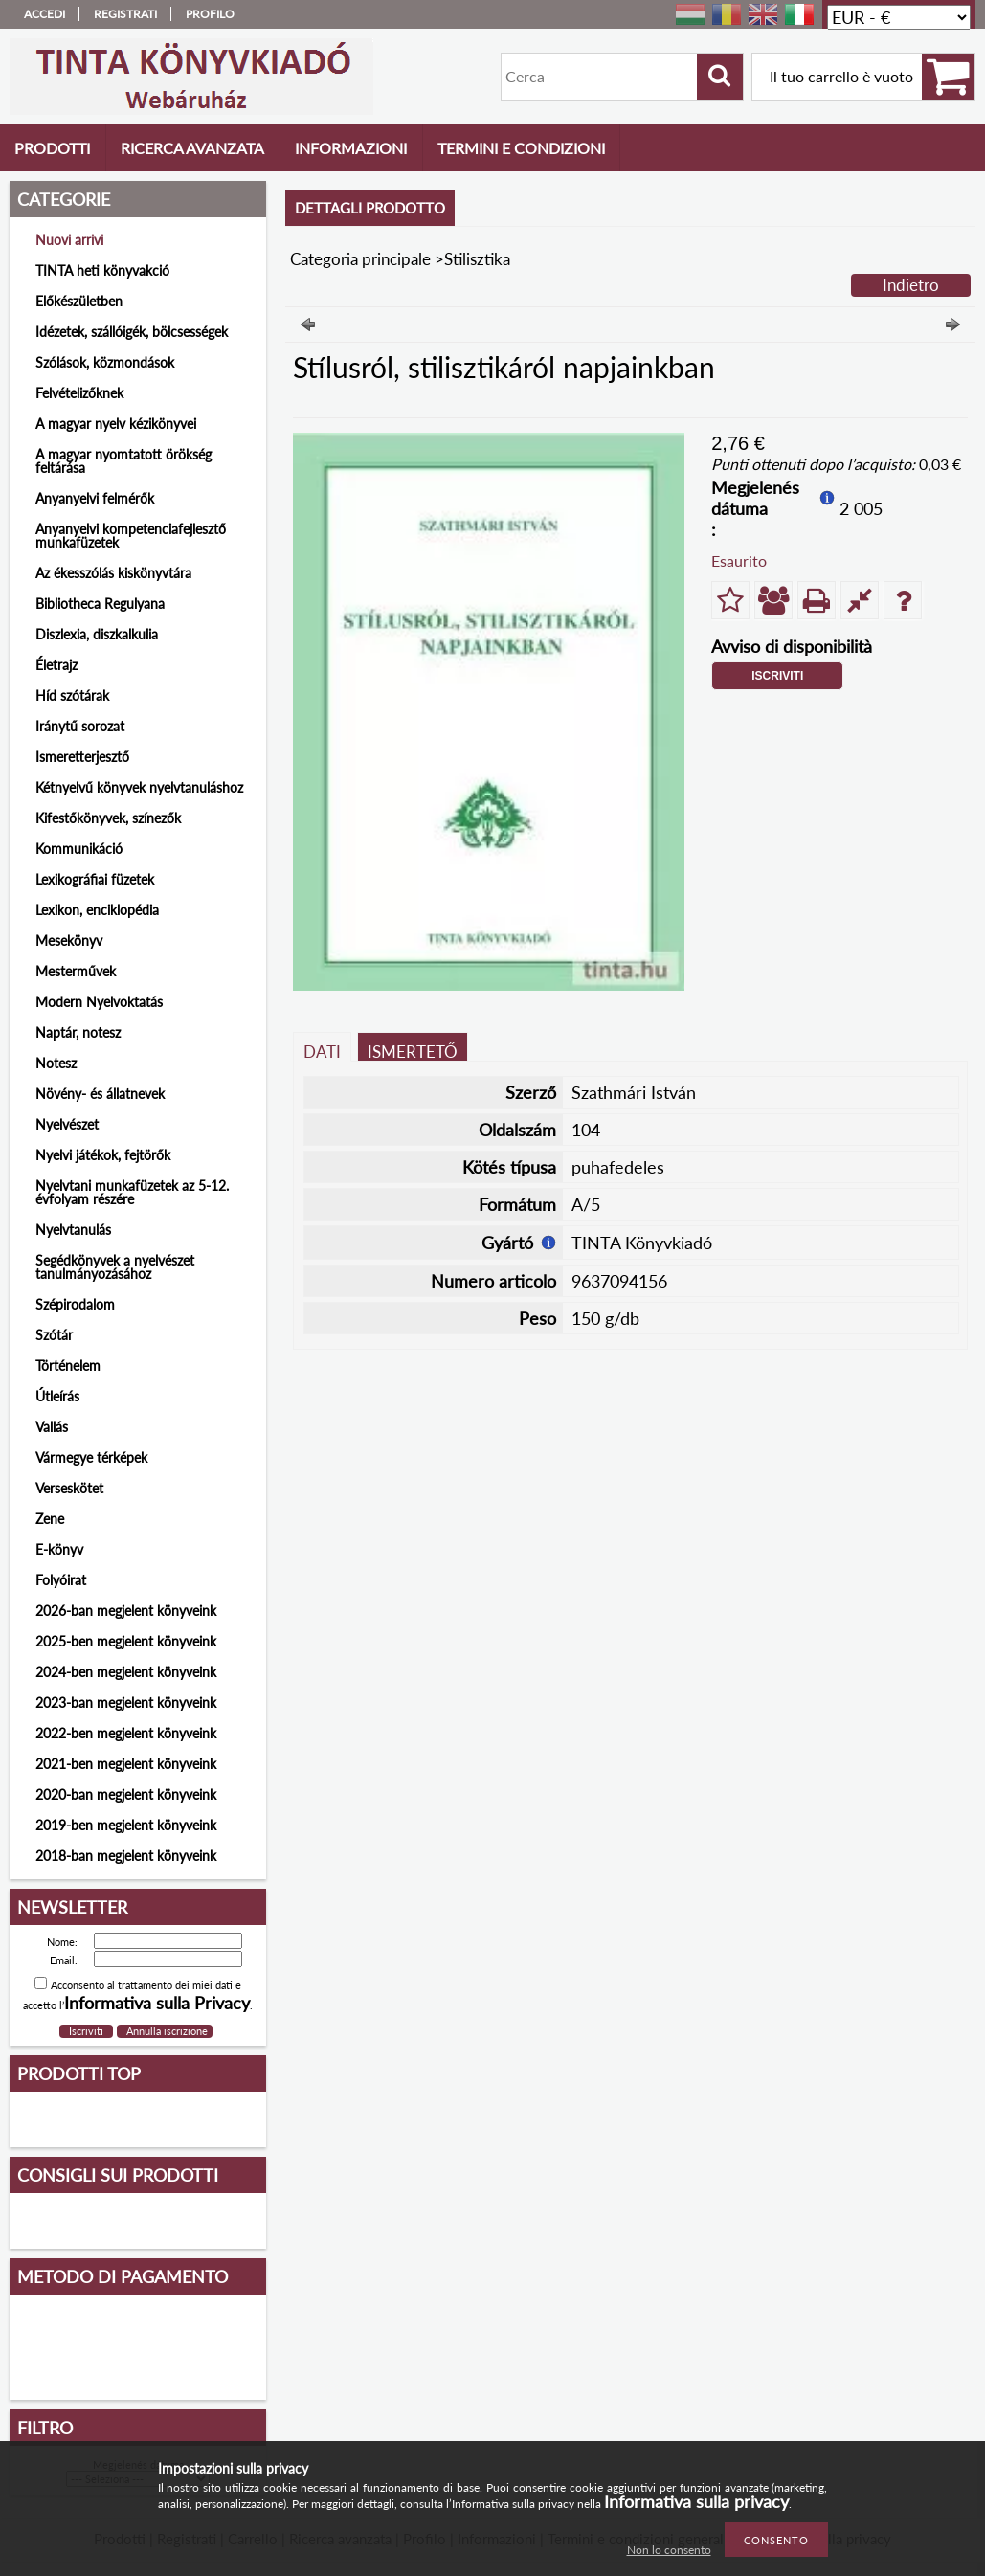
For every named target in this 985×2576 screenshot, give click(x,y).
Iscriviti (777, 676)
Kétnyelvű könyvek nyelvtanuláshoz (139, 787)
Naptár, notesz (78, 1032)
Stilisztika (477, 259)
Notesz (56, 1063)
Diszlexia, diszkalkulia (96, 634)
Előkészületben (79, 301)
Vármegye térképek (91, 1457)
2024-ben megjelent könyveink (125, 1672)
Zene (49, 1519)
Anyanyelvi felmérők (94, 498)
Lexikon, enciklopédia (97, 910)
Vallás (51, 1427)
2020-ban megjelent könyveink (125, 1794)
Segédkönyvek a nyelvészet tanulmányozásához (114, 1267)
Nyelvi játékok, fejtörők (102, 1155)
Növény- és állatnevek (100, 1094)
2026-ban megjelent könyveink (125, 1610)
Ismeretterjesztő (82, 757)
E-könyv (59, 1549)
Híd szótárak (72, 695)
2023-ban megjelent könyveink (125, 1702)
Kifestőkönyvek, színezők (108, 818)
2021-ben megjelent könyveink (125, 1764)
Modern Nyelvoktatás (99, 1002)
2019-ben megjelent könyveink (125, 1825)
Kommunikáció (79, 848)
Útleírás (57, 1396)
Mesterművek (75, 971)
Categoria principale (360, 259)
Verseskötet (69, 1488)
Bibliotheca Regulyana (100, 603)
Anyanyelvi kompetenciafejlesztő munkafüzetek (130, 535)
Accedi (44, 14)
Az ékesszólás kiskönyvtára (113, 573)
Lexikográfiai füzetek (94, 879)
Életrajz (56, 665)
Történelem (68, 1365)
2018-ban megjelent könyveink (125, 1856)
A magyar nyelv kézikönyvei (115, 423)
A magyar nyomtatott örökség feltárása (123, 461)
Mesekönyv (68, 940)
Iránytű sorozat (79, 726)
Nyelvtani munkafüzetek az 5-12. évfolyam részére (132, 1192)
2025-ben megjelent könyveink (125, 1641)
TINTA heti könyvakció (102, 270)
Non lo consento (669, 2549)
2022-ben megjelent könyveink (125, 1733)
